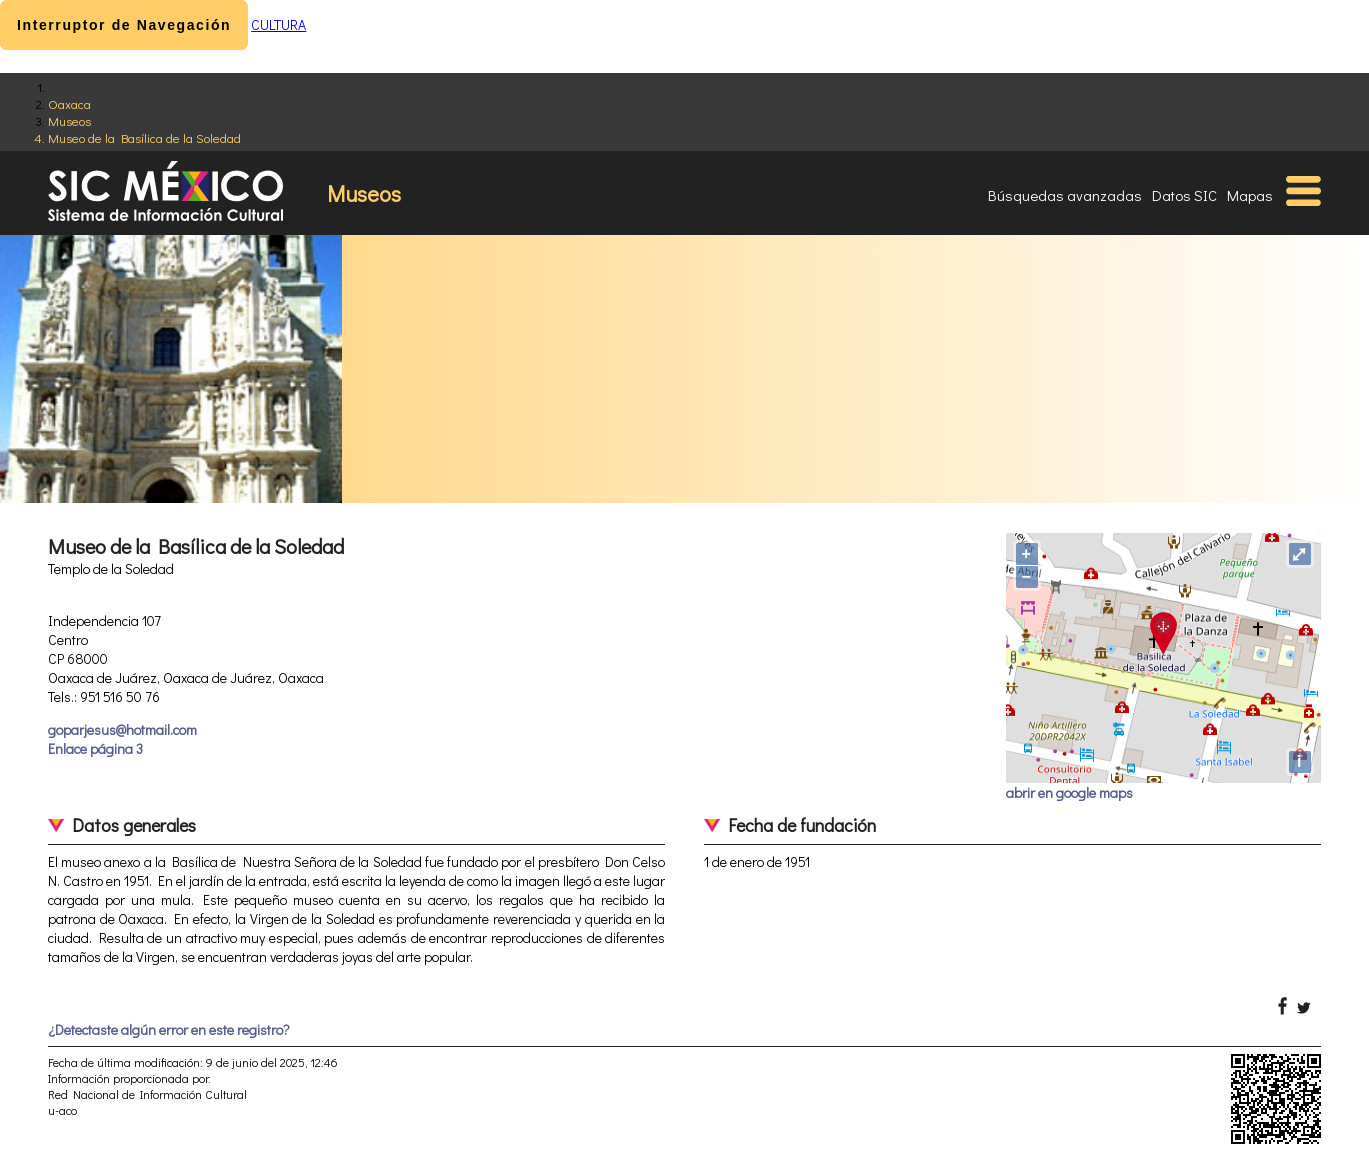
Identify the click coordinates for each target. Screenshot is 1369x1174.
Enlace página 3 (95, 748)
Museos (69, 120)
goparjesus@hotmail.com (122, 729)
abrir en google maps (1069, 792)
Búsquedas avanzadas (1065, 195)
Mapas (1250, 195)
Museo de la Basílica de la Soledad (144, 137)
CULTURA (278, 24)
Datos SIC (1184, 195)
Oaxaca (69, 103)
